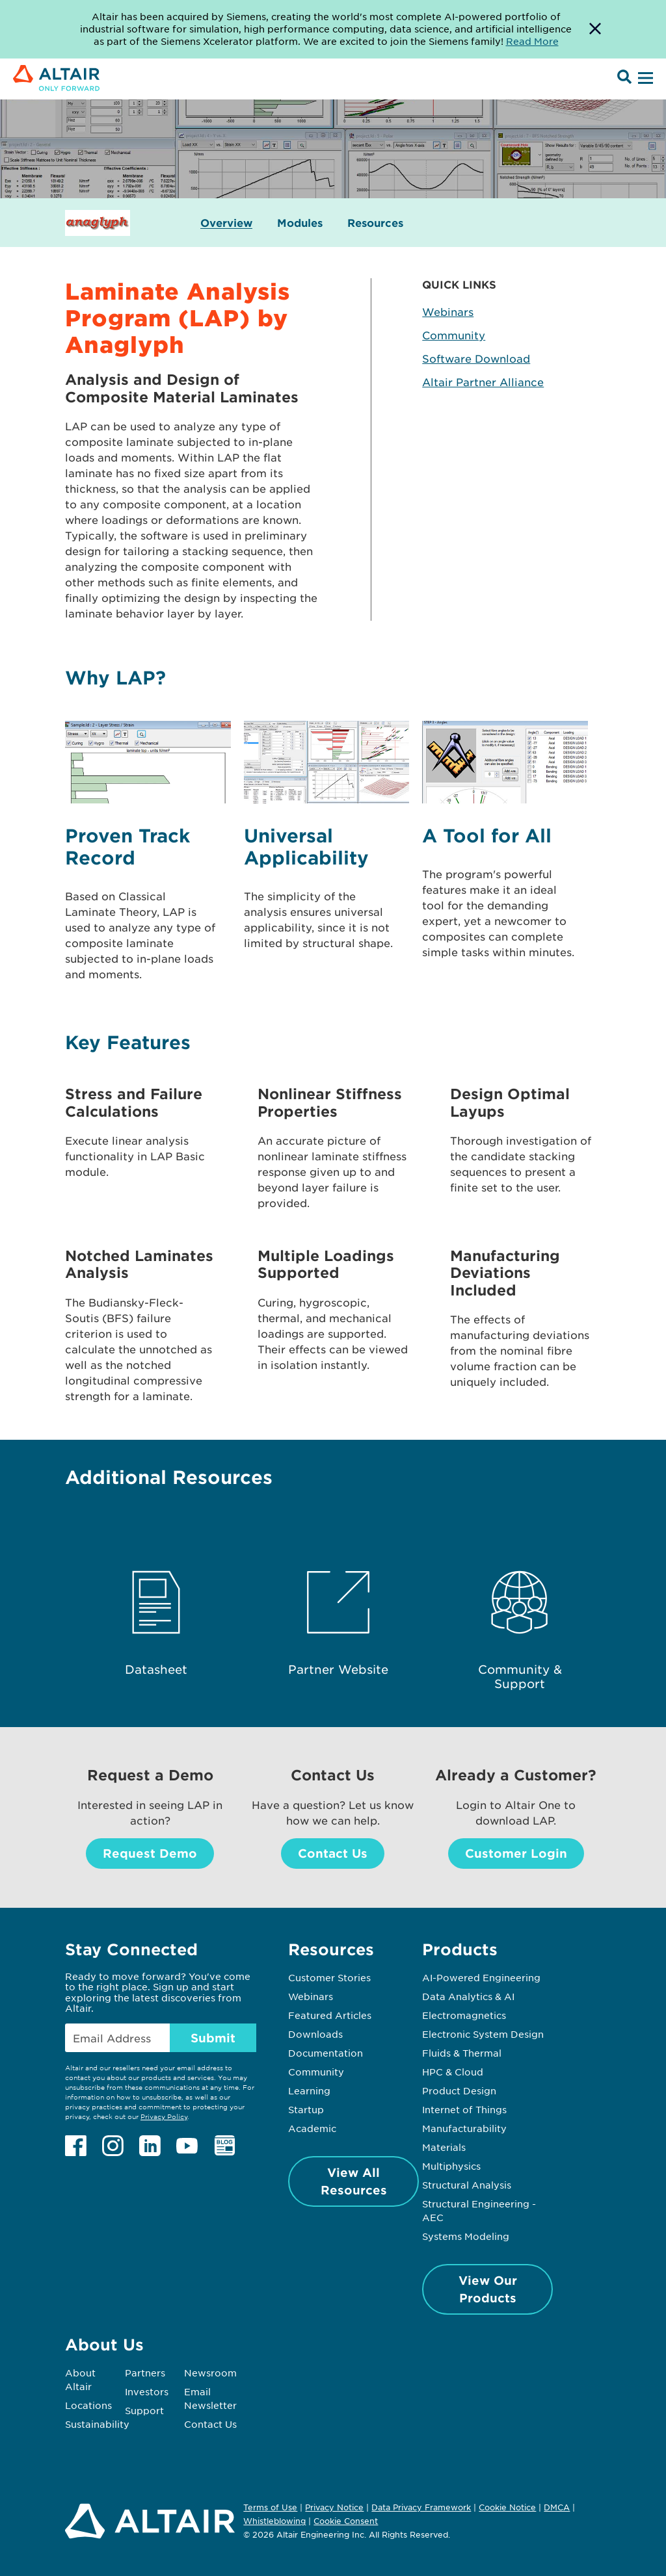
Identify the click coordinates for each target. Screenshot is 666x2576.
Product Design (459, 2090)
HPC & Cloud (452, 2071)
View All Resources (354, 2181)
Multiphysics (451, 2166)
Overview (226, 222)
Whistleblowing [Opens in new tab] (274, 2521)
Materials (444, 2147)
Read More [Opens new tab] (532, 41)
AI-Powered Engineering (481, 1977)
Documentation (325, 2053)
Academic (312, 2128)
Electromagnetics (464, 2015)
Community (453, 334)
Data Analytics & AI (468, 1996)
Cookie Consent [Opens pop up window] (345, 2521)
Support (144, 2410)
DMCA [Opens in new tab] (557, 2507)
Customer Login (516, 1853)
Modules (300, 222)
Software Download (476, 358)
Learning (309, 2090)
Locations (88, 2405)
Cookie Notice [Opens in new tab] (507, 2507)
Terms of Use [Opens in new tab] (270, 2507)
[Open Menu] (644, 78)
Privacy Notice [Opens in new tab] (334, 2507)
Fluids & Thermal (461, 2053)
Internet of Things (464, 2109)
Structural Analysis (466, 2185)
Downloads (315, 2034)
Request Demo (150, 1853)
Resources (375, 222)
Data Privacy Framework (421, 2507)
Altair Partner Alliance (483, 381)
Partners (145, 2372)
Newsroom (210, 2372)
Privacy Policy (163, 2116)
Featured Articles (329, 2015)
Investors (146, 2391)
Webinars (447, 311)
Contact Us (332, 1853)
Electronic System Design (483, 2034)
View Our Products (488, 2289)
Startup (306, 2109)
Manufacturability (464, 2128)
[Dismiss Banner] (595, 29)
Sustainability (97, 2424)
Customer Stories (329, 1977)
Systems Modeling (465, 2236)
